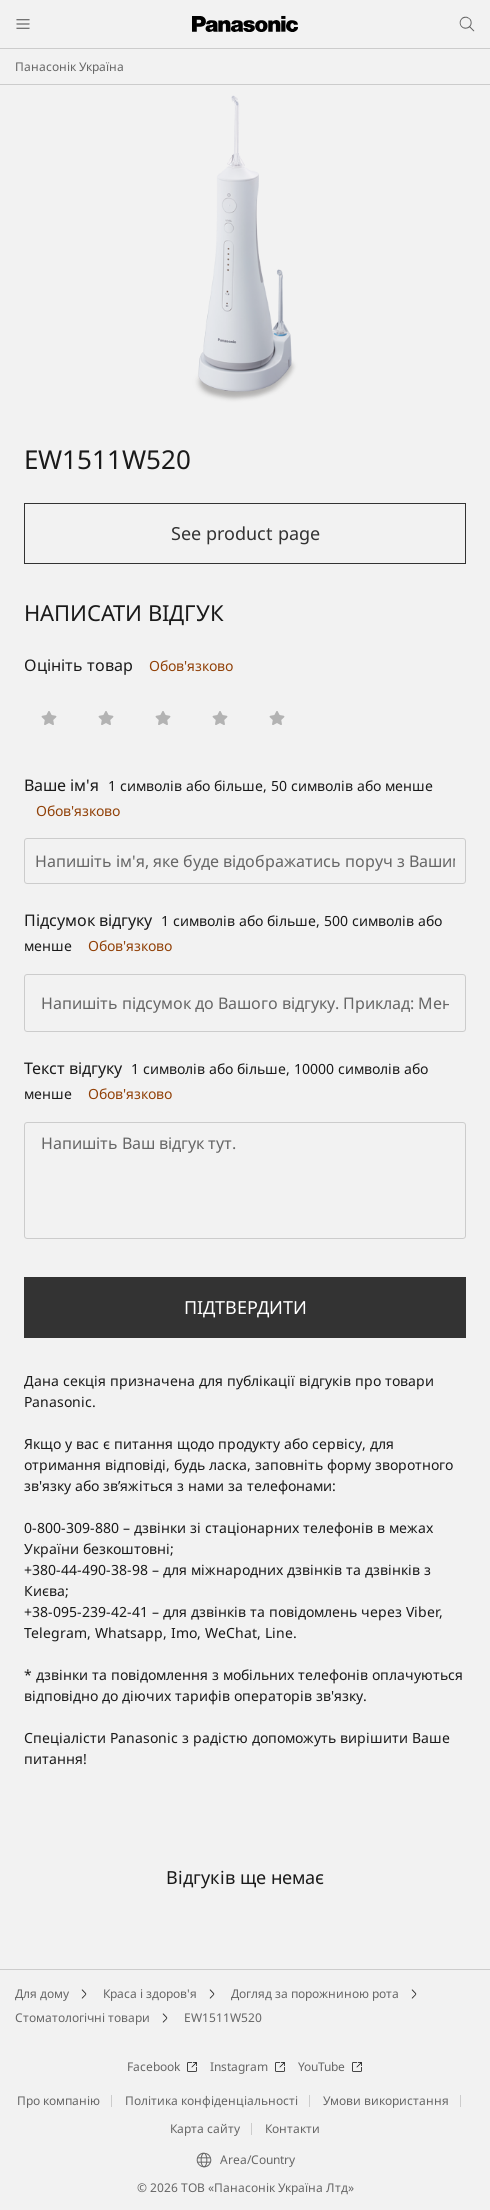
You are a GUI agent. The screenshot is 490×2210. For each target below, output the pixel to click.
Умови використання (386, 2100)
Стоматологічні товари (82, 2017)
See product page (245, 533)
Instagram (248, 2066)
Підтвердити (245, 1307)
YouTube (330, 2066)
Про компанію (58, 2100)
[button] (49, 718)
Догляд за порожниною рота (315, 1993)
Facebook (162, 2066)
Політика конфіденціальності (211, 2100)
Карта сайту (205, 2128)
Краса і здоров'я (150, 1993)
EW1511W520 (223, 2017)
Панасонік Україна (69, 66)
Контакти (292, 2128)
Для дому (42, 1993)
